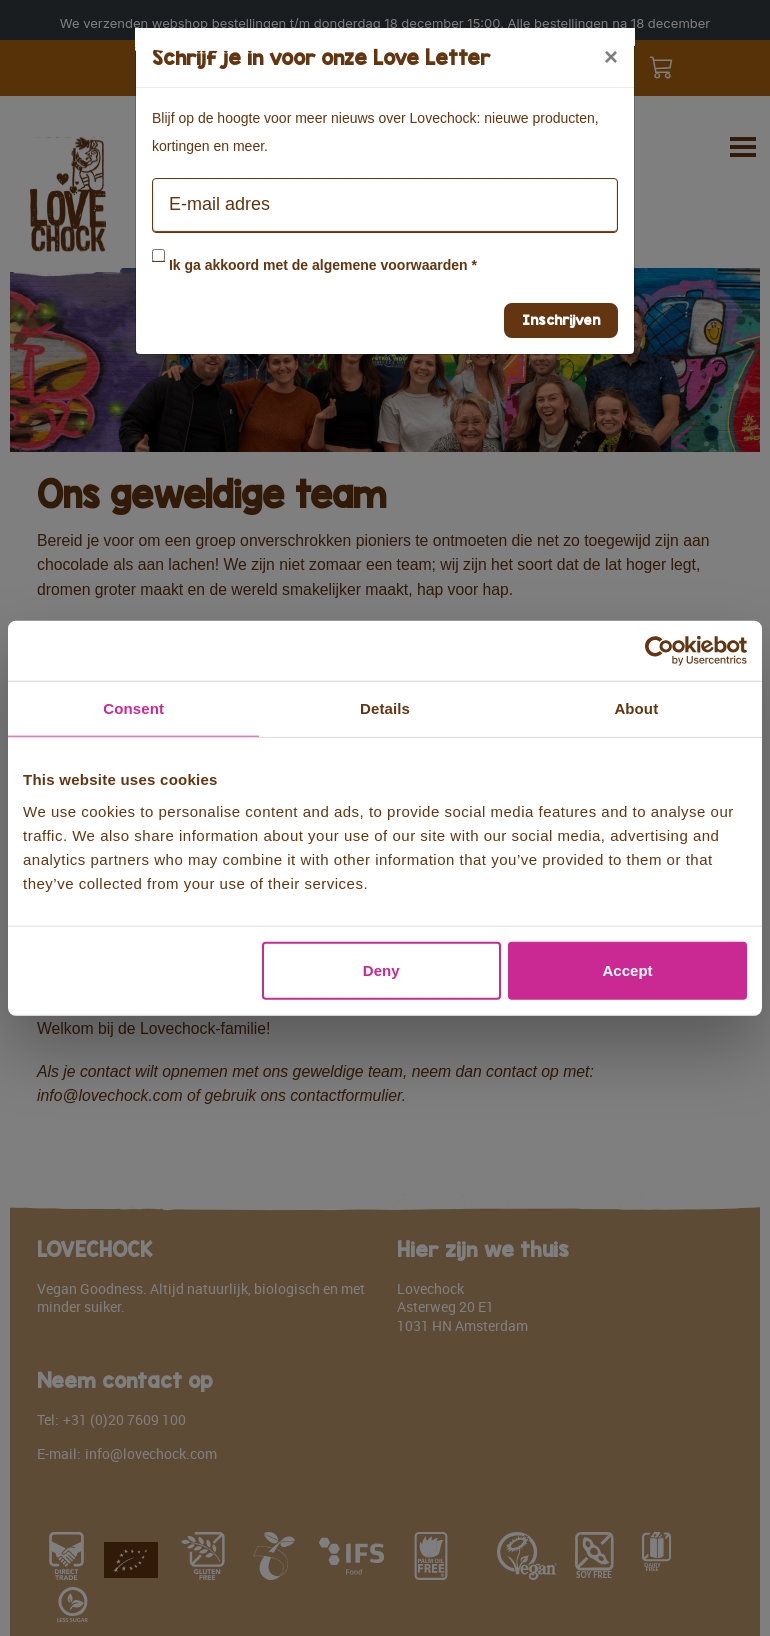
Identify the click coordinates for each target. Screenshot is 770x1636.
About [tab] (636, 708)
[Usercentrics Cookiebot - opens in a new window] (659, 651)
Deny (381, 969)
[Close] (611, 57)
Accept (628, 969)
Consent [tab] (133, 708)
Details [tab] (385, 708)
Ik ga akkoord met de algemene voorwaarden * (323, 265)
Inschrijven (561, 319)
